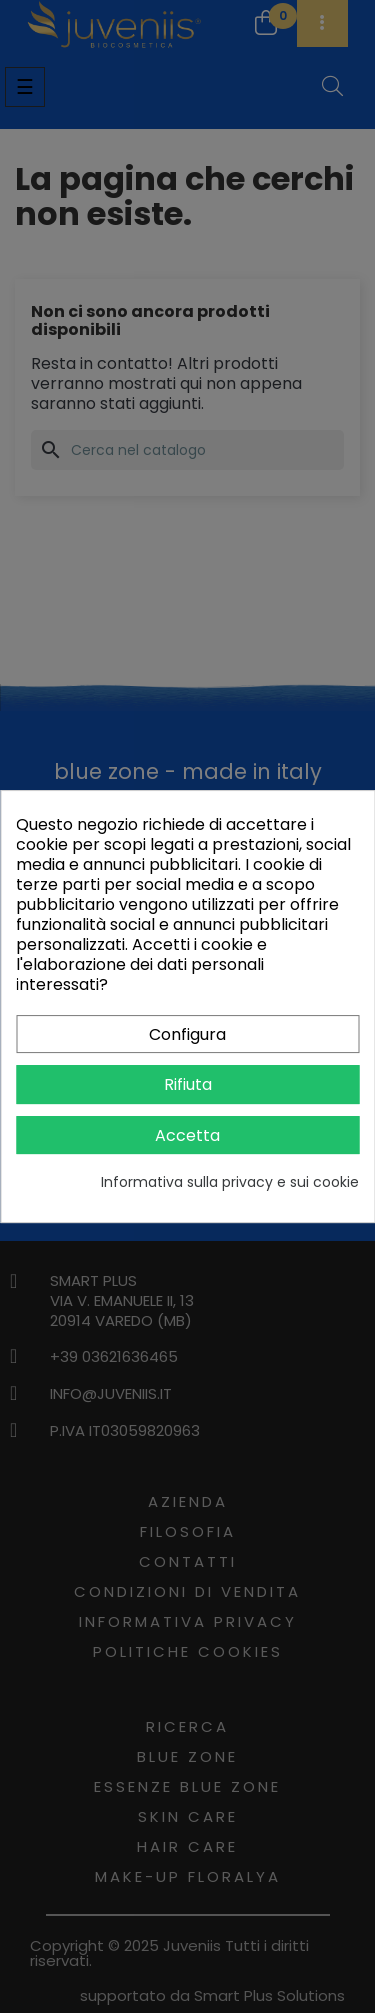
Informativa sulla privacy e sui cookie (230, 1182)
